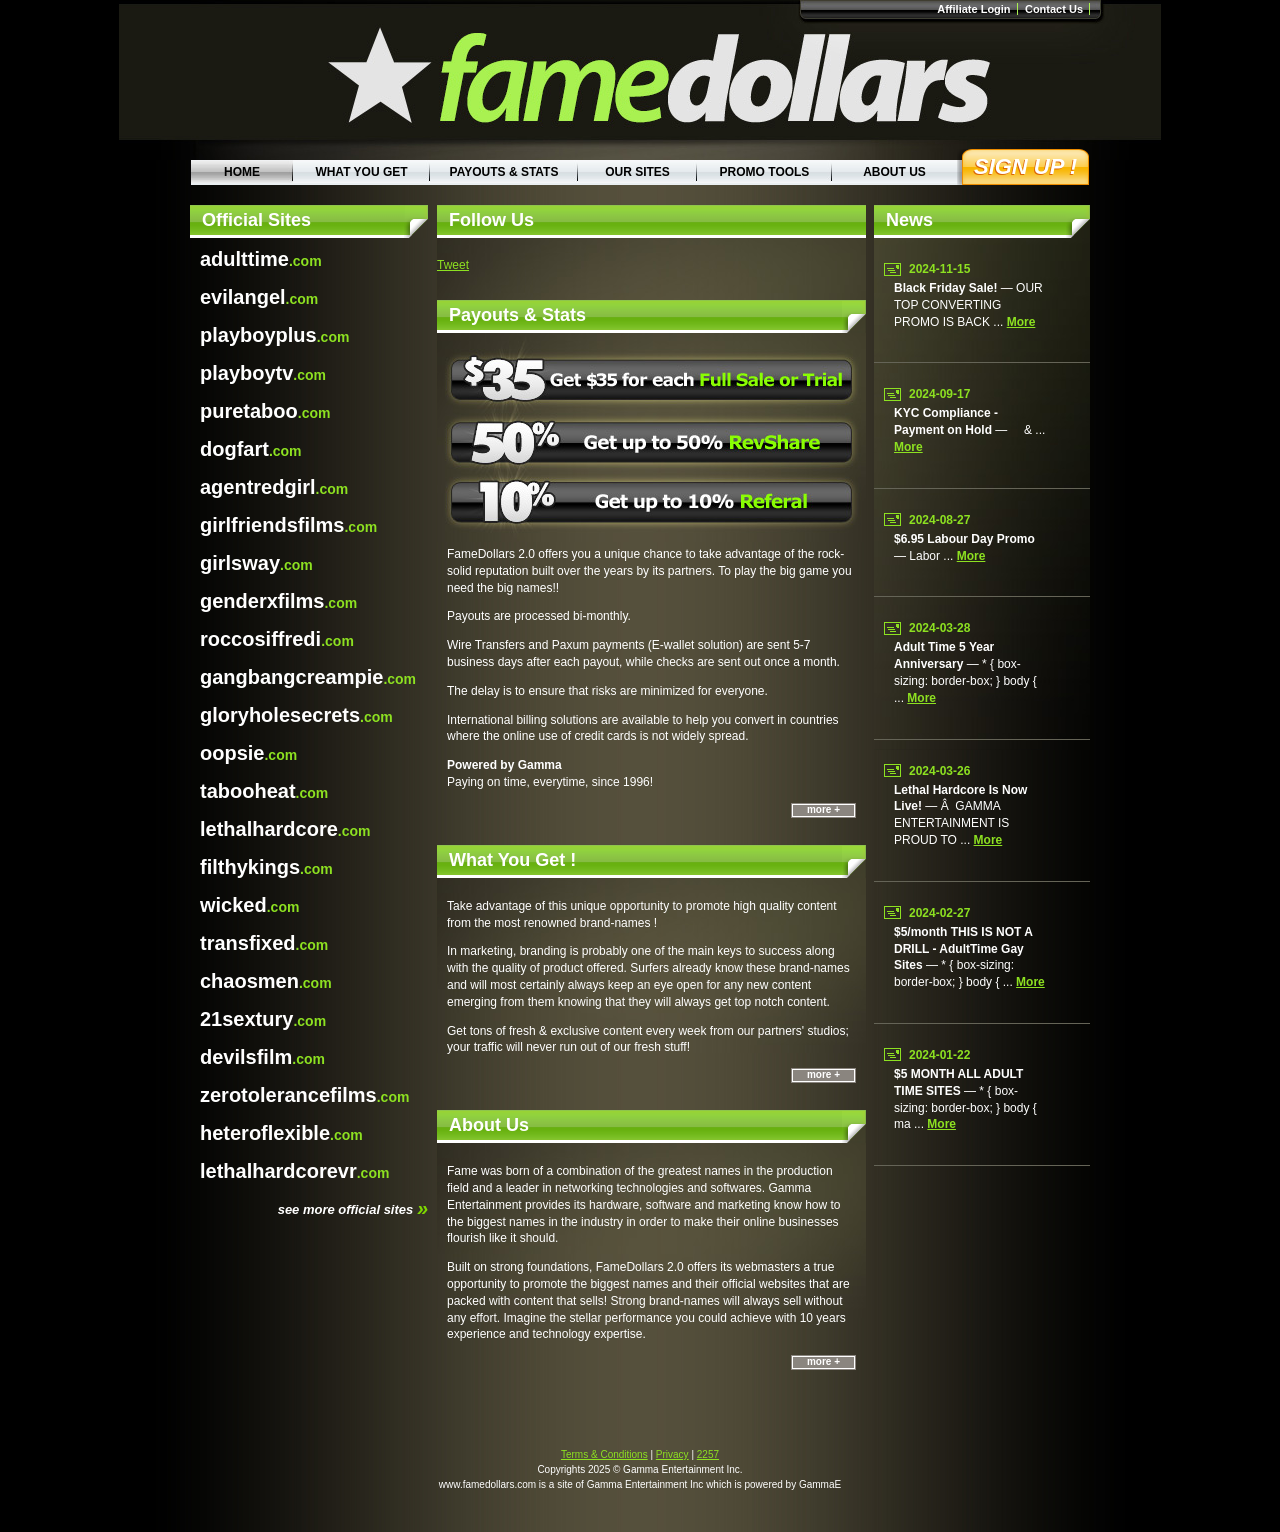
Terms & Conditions (604, 1454)
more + (823, 809)
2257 (708, 1454)
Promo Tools (765, 172)
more (1021, 322)
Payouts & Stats (504, 172)
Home (242, 172)
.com (261, 259)
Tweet (453, 265)
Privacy (672, 1454)
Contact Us (1054, 9)
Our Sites (637, 172)
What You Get (361, 172)
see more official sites (353, 1208)
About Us (894, 172)
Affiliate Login (973, 9)
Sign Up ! (1025, 166)
